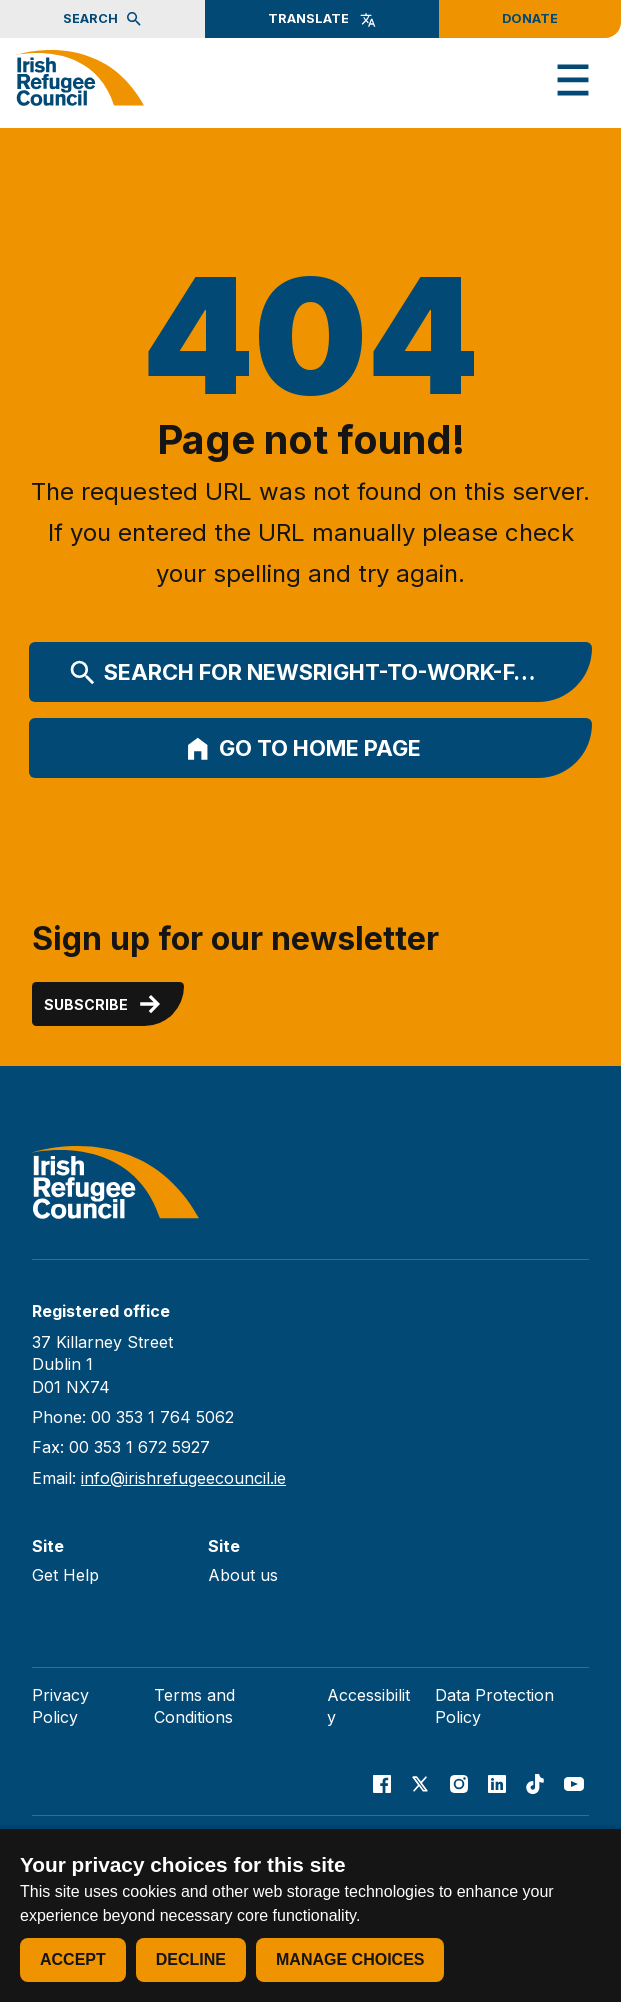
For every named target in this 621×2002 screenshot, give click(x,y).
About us (243, 1575)
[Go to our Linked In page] (497, 1784)
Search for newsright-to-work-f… (303, 673)
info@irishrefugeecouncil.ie (183, 1478)
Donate (530, 18)
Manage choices (350, 1959)
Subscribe (104, 1004)
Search (102, 19)
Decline (191, 1959)
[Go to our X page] (420, 1784)
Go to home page (303, 749)
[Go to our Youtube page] (574, 1784)
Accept (73, 1959)
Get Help (65, 1575)
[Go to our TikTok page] (535, 1784)
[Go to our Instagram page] (459, 1784)
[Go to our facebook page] (382, 1784)
